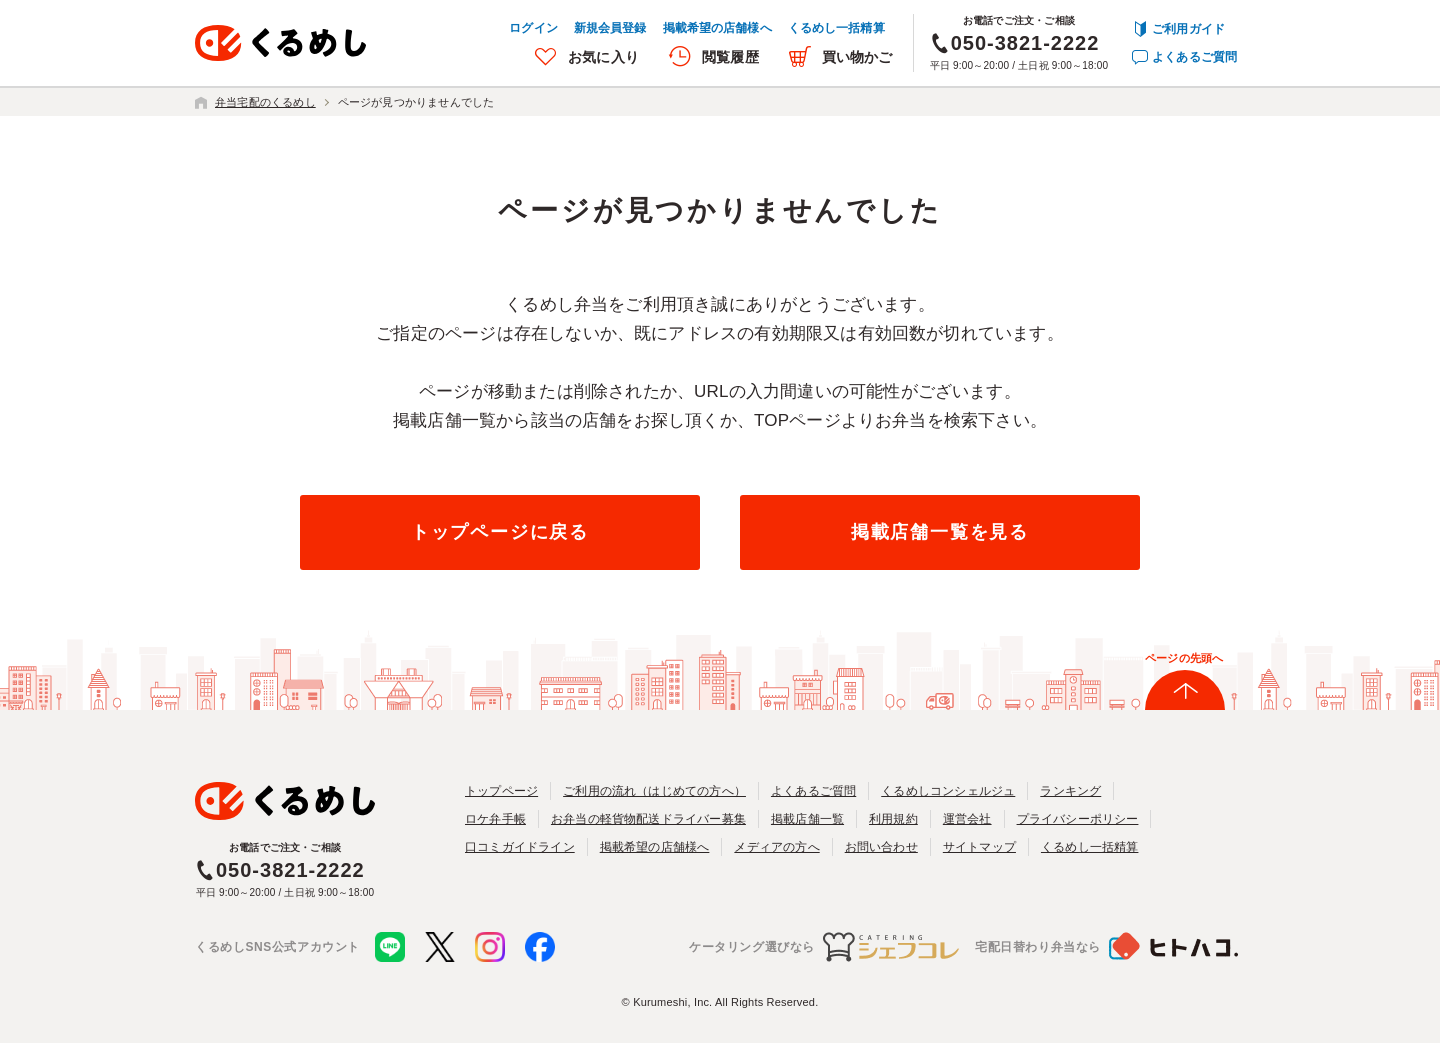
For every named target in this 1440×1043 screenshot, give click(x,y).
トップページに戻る (500, 532)
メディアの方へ (776, 847)
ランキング (1070, 791)
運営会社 (967, 819)
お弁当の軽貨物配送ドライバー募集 (648, 819)
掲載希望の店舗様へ (717, 28)
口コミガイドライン (520, 847)
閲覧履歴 (730, 57)
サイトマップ (979, 847)
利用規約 (893, 819)
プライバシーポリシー (1078, 819)
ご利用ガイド (1188, 29)
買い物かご (857, 57)
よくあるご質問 (1194, 57)
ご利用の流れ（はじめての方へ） (654, 791)
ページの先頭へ (1184, 658)
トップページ (501, 791)
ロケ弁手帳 (495, 819)
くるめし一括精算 (836, 28)
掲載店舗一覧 (807, 819)
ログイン (533, 28)
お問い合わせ (881, 847)
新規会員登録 (610, 28)
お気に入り (603, 57)
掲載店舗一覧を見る (940, 532)
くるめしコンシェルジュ (948, 791)
